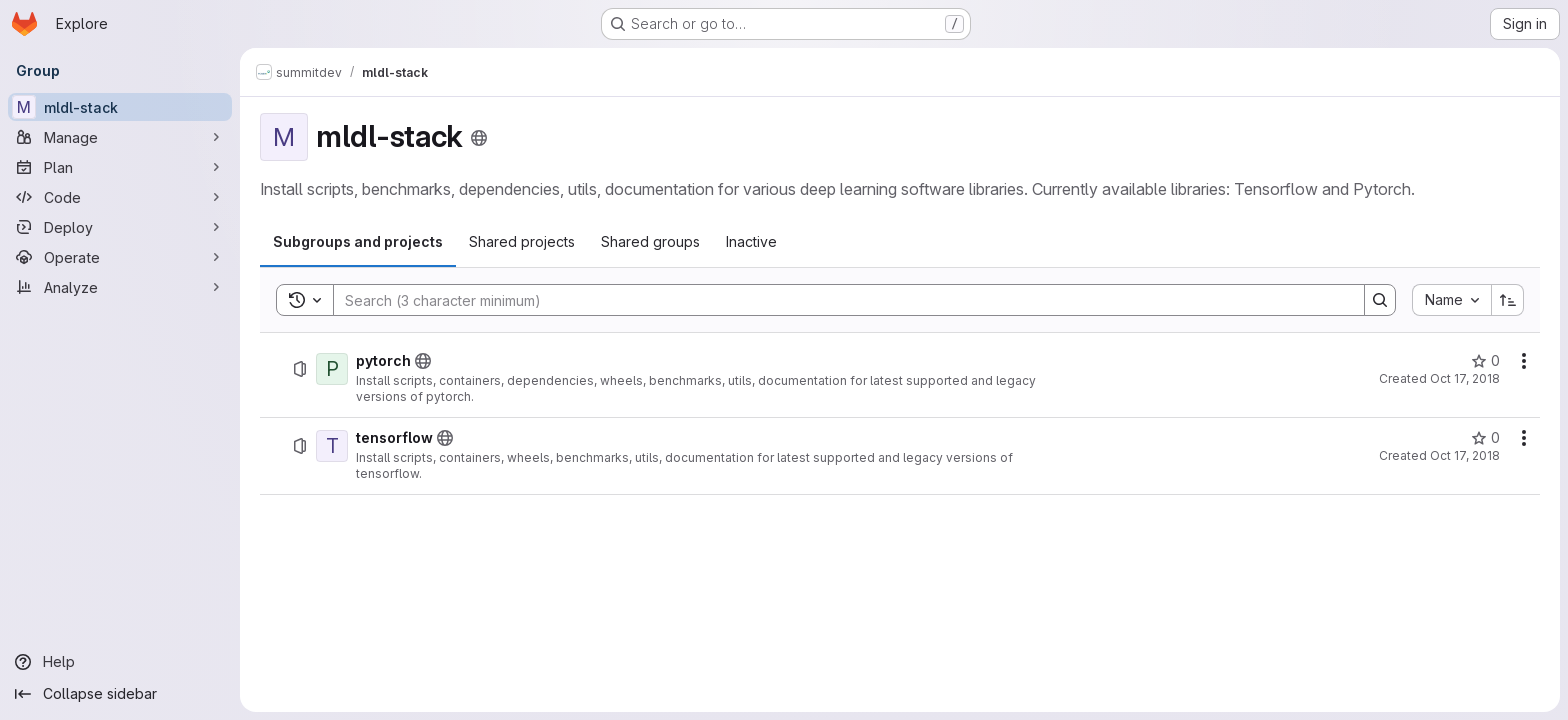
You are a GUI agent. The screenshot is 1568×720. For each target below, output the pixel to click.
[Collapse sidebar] (120, 694)
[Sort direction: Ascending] (1508, 300)
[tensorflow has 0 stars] (1485, 438)
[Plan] (120, 167)
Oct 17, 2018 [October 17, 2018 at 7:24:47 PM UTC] (1465, 378)
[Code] (120, 197)
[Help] (120, 662)
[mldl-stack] (120, 107)
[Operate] (120, 257)
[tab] (358, 242)
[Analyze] (120, 287)
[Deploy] (120, 227)
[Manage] (120, 137)
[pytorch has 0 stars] (1485, 361)
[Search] (839, 300)
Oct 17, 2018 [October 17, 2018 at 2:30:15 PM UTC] (1465, 455)
